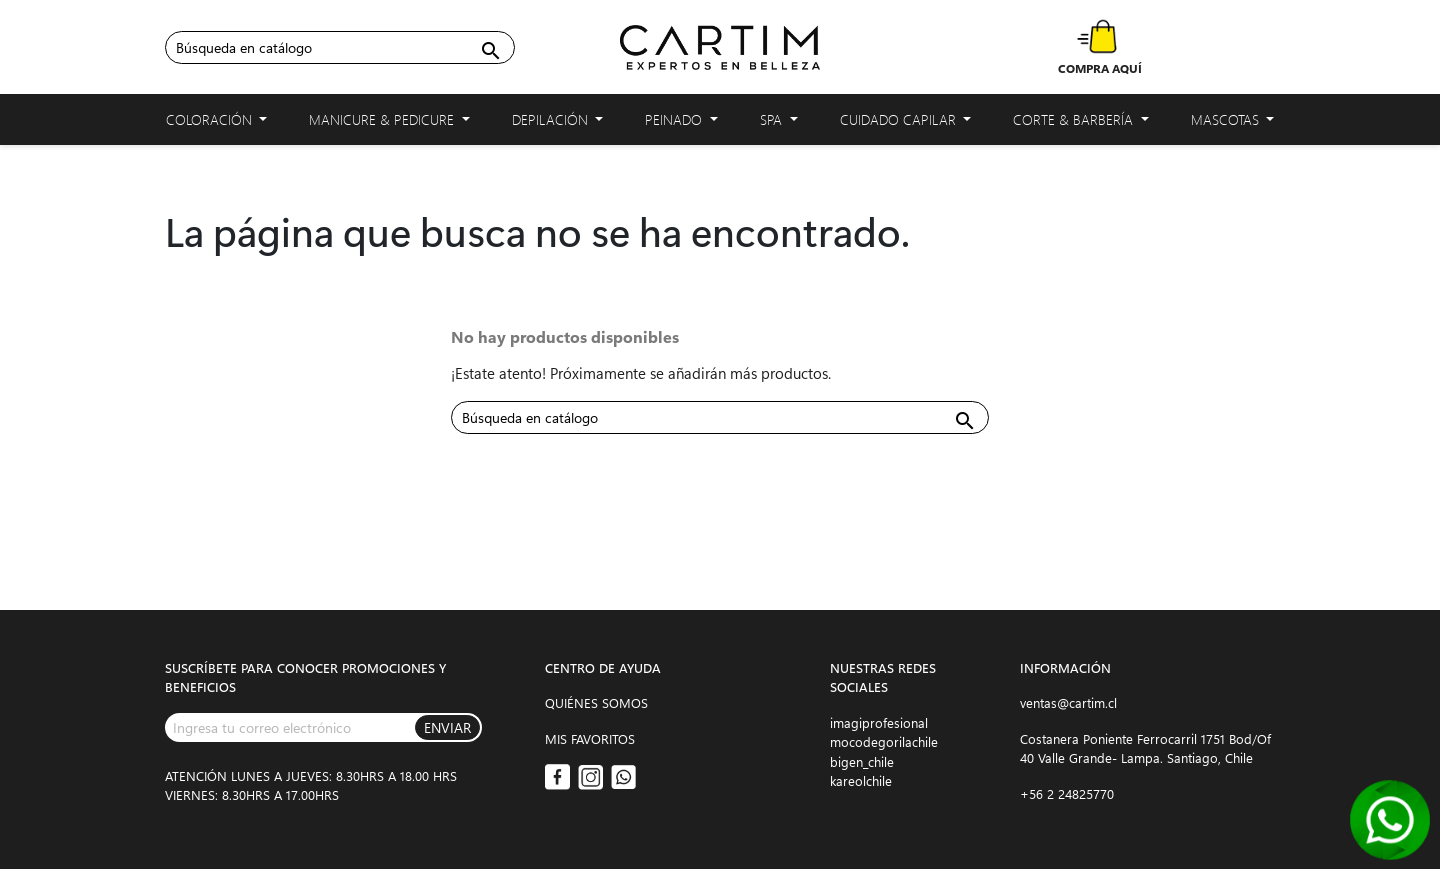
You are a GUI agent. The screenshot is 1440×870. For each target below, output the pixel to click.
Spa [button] (779, 123)
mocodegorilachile (884, 741)
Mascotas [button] (1233, 123)
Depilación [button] (558, 123)
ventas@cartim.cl (1068, 702)
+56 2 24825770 (1067, 793)
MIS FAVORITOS (590, 738)
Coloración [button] (217, 123)
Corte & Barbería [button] (1081, 123)
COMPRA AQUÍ (1100, 68)
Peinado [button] (681, 123)
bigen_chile (862, 761)
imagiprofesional (879, 722)
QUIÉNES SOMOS (596, 702)
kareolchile (861, 780)
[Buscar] (340, 47)
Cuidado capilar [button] (906, 123)
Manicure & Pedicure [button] (389, 123)
